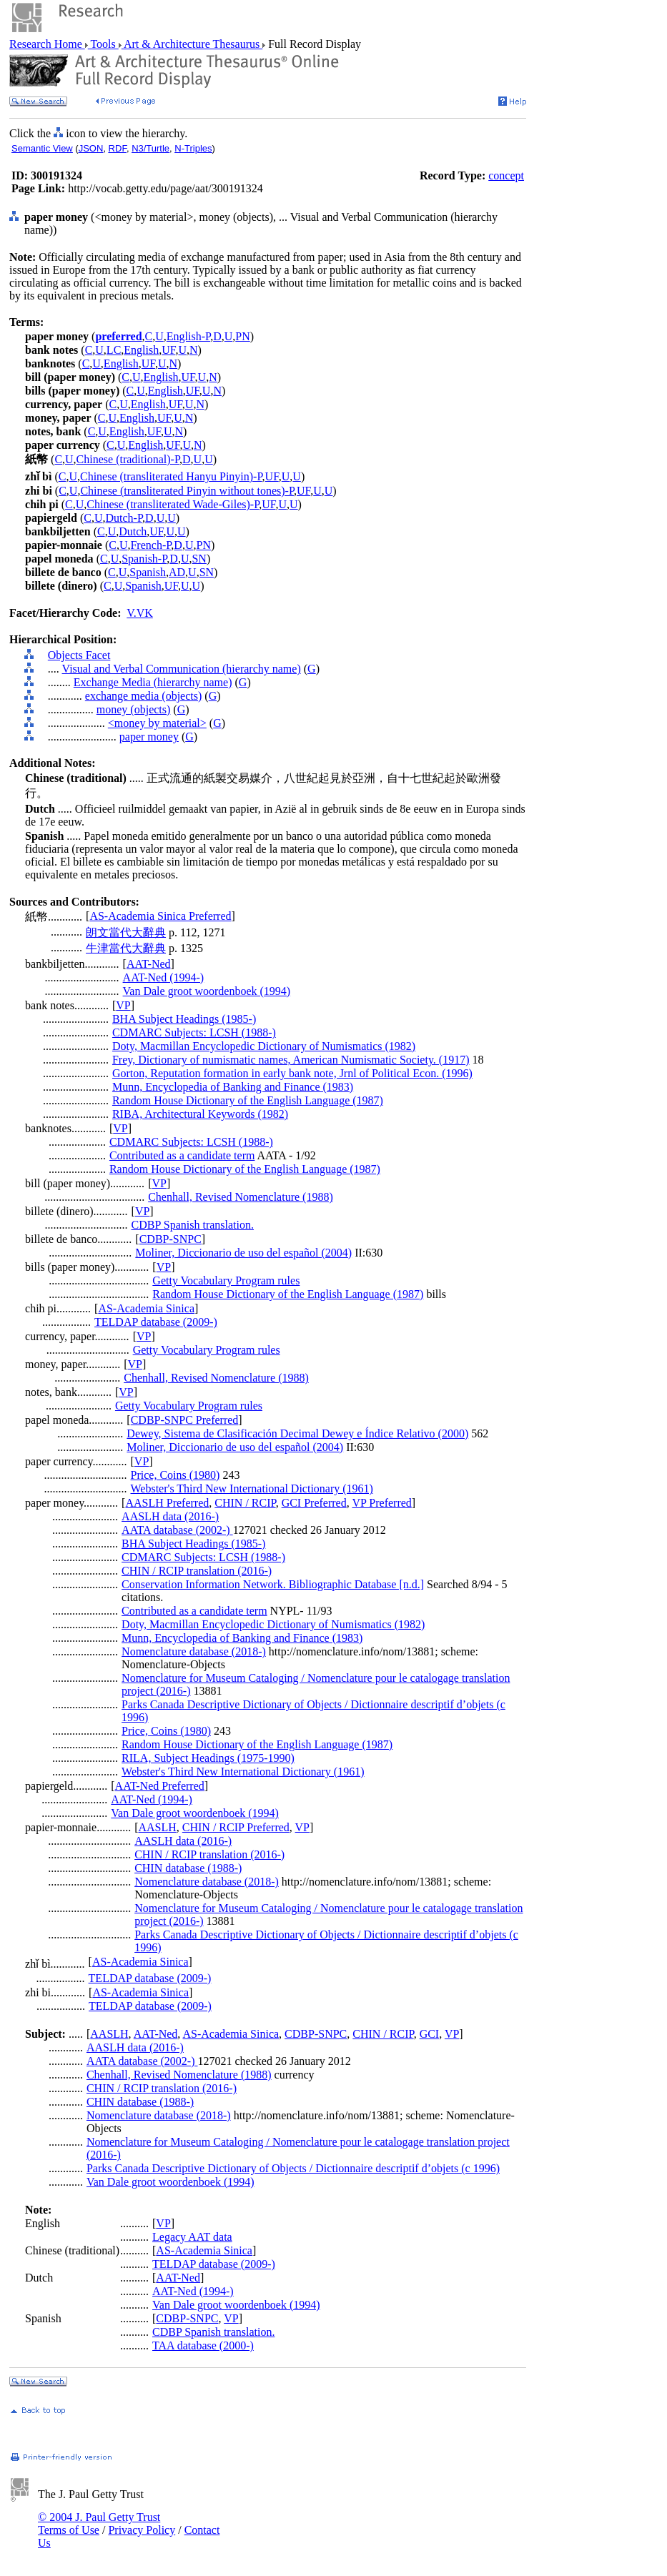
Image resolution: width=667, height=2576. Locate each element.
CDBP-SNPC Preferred (185, 1420)
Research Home (47, 44)
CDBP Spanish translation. (193, 1225)
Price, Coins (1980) (175, 1475)
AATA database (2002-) (177, 1530)
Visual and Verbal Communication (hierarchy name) (181, 669)
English (141, 350)
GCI (430, 2034)
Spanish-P (144, 559)
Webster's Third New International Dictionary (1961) (252, 1488)
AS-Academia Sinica (146, 1308)
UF (168, 350)
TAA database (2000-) (203, 2345)
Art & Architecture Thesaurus (192, 44)
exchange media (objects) (143, 696)
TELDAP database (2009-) (155, 1322)
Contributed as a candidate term (182, 1155)
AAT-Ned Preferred (159, 1786)
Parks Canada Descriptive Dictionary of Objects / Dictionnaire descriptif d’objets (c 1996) (293, 2168)
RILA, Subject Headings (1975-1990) (208, 1758)
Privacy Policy (141, 2530)
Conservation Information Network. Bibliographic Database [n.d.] (273, 1584)
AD (177, 572)
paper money (149, 736)
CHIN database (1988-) (188, 1868)
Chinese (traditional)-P (127, 459)
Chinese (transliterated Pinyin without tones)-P (187, 491)
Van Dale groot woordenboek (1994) (207, 991)
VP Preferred (381, 1503)
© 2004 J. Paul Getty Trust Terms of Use (99, 2523)
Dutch (133, 531)
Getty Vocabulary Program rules (226, 1280)
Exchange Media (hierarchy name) (153, 682)
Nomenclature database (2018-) (194, 1651)
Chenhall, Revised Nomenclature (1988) (240, 1197)
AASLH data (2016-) (170, 1516)
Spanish (147, 572)
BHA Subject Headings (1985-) (184, 1019)
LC (114, 350)
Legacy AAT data (192, 2237)
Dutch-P (124, 518)
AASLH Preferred (167, 1503)
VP (123, 1005)
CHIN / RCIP (244, 1503)
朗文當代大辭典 (126, 932)
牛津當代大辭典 (126, 948)
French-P (150, 545)
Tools (103, 44)
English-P (188, 336)
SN (199, 559)
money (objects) (134, 709)
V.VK (140, 613)
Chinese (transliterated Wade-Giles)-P (173, 504)
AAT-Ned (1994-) (163, 977)
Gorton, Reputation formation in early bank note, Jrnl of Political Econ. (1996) (292, 1073)
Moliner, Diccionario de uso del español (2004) (243, 1253)
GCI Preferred (314, 1503)
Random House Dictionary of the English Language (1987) (247, 1100)
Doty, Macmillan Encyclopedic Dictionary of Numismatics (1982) (263, 1046)
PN (242, 336)
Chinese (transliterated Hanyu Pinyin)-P (171, 476)
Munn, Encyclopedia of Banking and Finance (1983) (232, 1087)
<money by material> (157, 723)
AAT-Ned (149, 964)
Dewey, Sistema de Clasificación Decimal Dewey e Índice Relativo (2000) (297, 1433)
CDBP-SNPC (170, 1239)
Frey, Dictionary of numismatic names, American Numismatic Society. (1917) (291, 1060)
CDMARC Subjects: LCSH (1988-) (194, 1032)
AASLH (157, 1827)
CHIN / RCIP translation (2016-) (197, 1571)
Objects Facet (79, 655)
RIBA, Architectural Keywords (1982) (200, 1114)
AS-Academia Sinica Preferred (160, 916)
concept (506, 175)
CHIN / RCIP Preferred (236, 1827)
